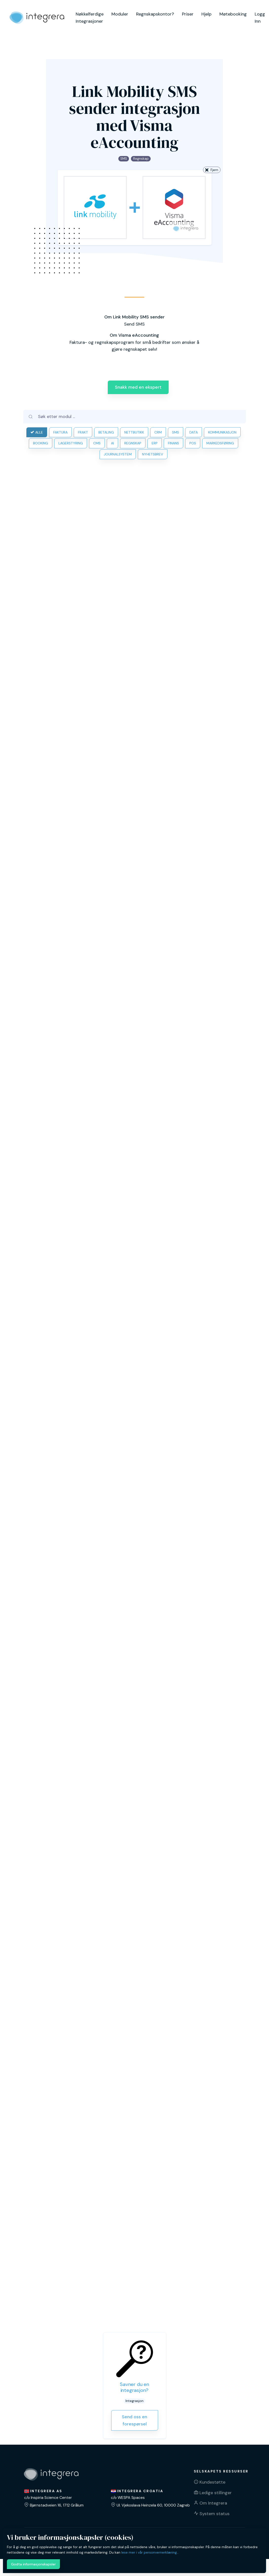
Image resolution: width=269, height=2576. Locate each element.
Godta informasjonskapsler (33, 2564)
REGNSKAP (132, 443)
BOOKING (40, 443)
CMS (97, 443)
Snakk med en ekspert (138, 387)
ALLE (37, 432)
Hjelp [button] (206, 14)
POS (192, 443)
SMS (175, 432)
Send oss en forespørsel (134, 2420)
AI (112, 443)
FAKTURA (60, 432)
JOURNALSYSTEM (118, 454)
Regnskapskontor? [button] (155, 14)
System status (214, 2514)
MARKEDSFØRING (220, 443)
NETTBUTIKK (134, 432)
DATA (193, 432)
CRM (158, 432)
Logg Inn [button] (260, 17)
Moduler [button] (119, 14)
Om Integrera (213, 2503)
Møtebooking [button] (233, 14)
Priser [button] (188, 14)
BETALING (106, 432)
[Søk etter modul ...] (139, 416)
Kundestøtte (212, 2482)
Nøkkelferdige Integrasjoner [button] (90, 17)
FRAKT (83, 432)
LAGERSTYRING (70, 443)
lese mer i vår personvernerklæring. (149, 2552)
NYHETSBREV (152, 454)
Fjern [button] (211, 170)
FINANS (173, 443)
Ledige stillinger (215, 2493)
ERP (155, 443)
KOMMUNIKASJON (222, 432)
